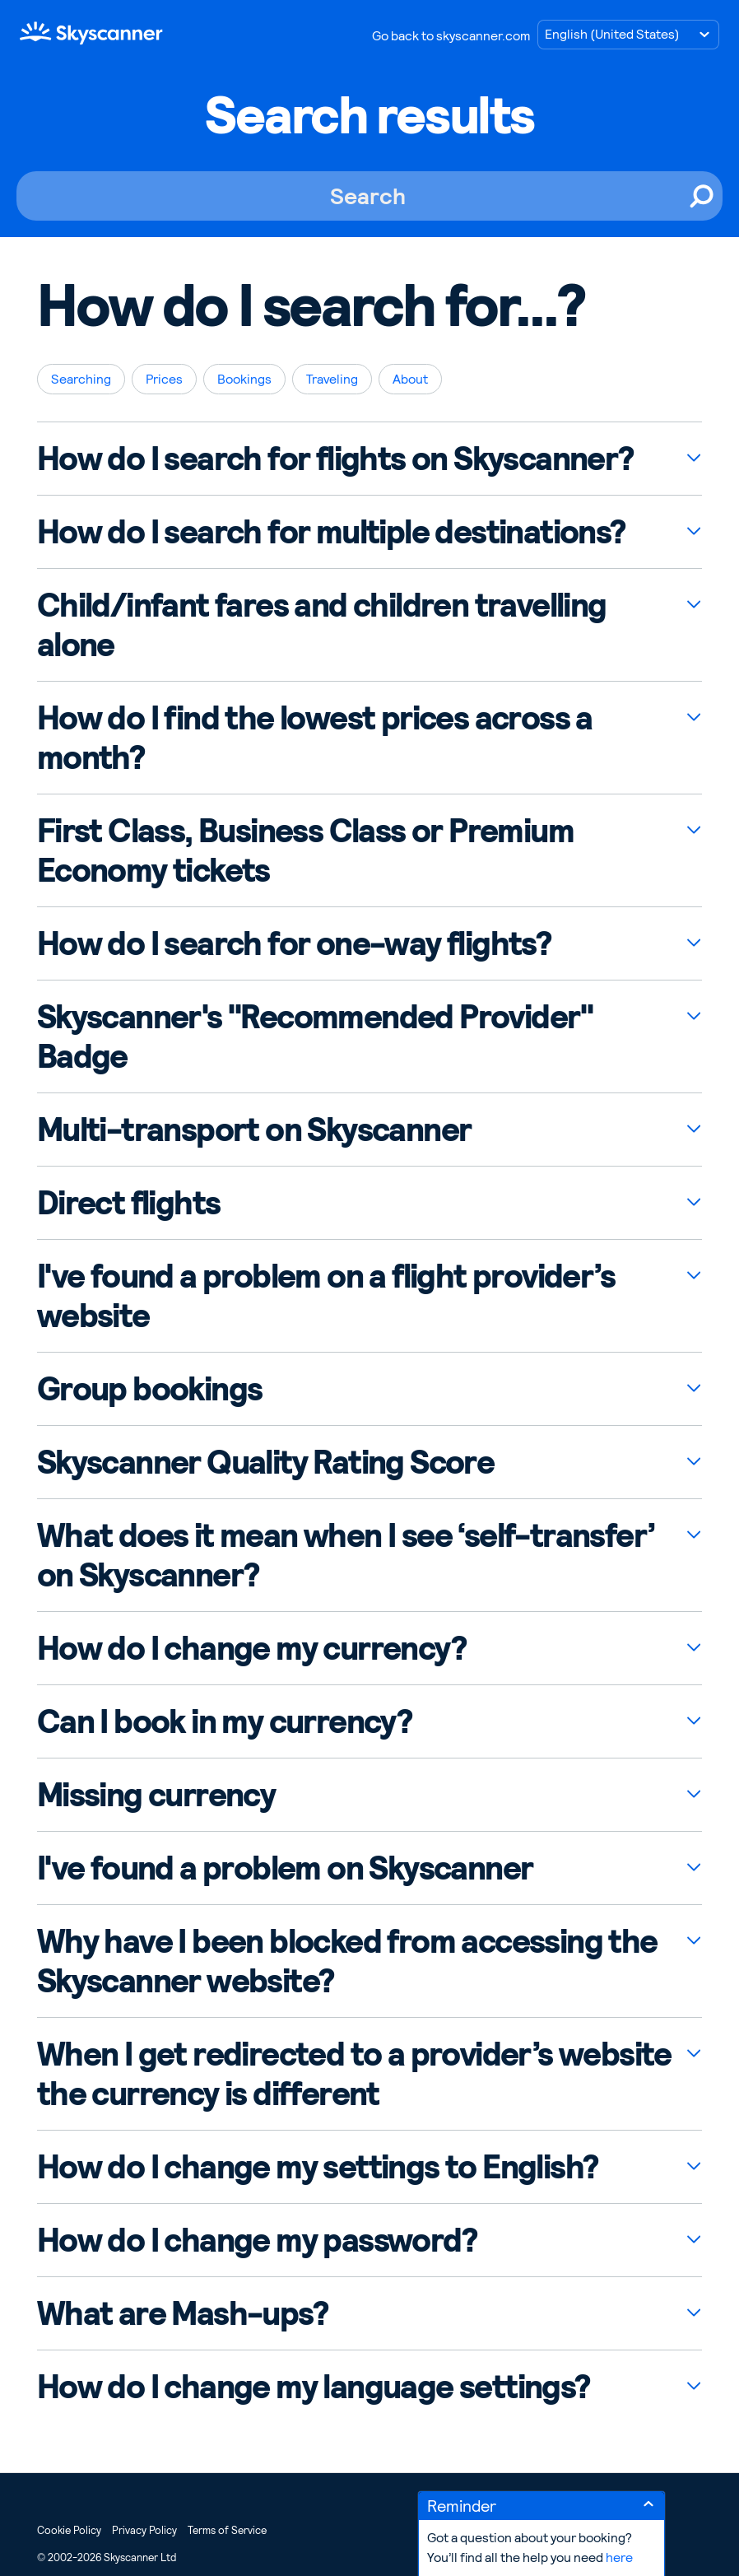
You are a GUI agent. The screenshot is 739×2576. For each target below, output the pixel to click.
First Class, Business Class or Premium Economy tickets (305, 850)
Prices (164, 379)
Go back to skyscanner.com (451, 36)
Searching (81, 379)
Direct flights (129, 1203)
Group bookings (150, 1389)
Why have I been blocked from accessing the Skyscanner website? (347, 1961)
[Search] (369, 196)
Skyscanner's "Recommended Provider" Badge (315, 1036)
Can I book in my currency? (224, 1721)
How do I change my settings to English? (317, 2167)
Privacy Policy (144, 2530)
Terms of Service (227, 2530)
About (410, 379)
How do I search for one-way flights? (294, 943)
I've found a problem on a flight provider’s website (326, 1295)
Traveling (332, 379)
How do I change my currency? (251, 1648)
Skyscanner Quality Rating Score (265, 1462)
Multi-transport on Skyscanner (254, 1129)
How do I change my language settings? (313, 2386)
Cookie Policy (69, 2530)
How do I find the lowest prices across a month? (315, 737)
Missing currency (156, 1794)
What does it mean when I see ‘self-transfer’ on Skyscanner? (346, 1555)
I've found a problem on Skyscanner (285, 1868)
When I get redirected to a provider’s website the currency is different (354, 2073)
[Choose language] (628, 34)
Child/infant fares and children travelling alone (322, 624)
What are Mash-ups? (182, 2313)
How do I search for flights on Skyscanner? (335, 458)
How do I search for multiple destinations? (331, 532)
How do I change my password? (256, 2240)
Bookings (244, 379)
